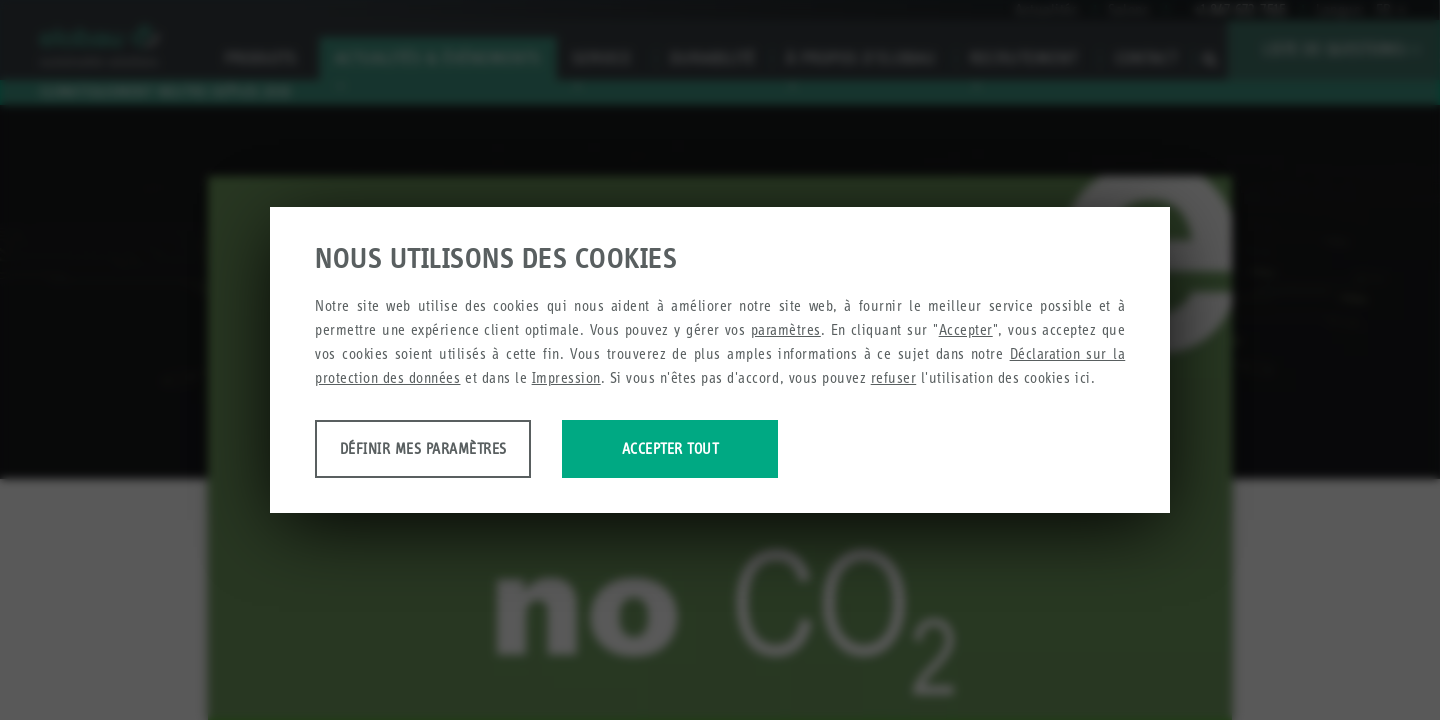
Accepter (966, 332)
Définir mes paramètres (472, 451)
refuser (894, 380)
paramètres (786, 332)
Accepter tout (832, 451)
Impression (566, 380)
